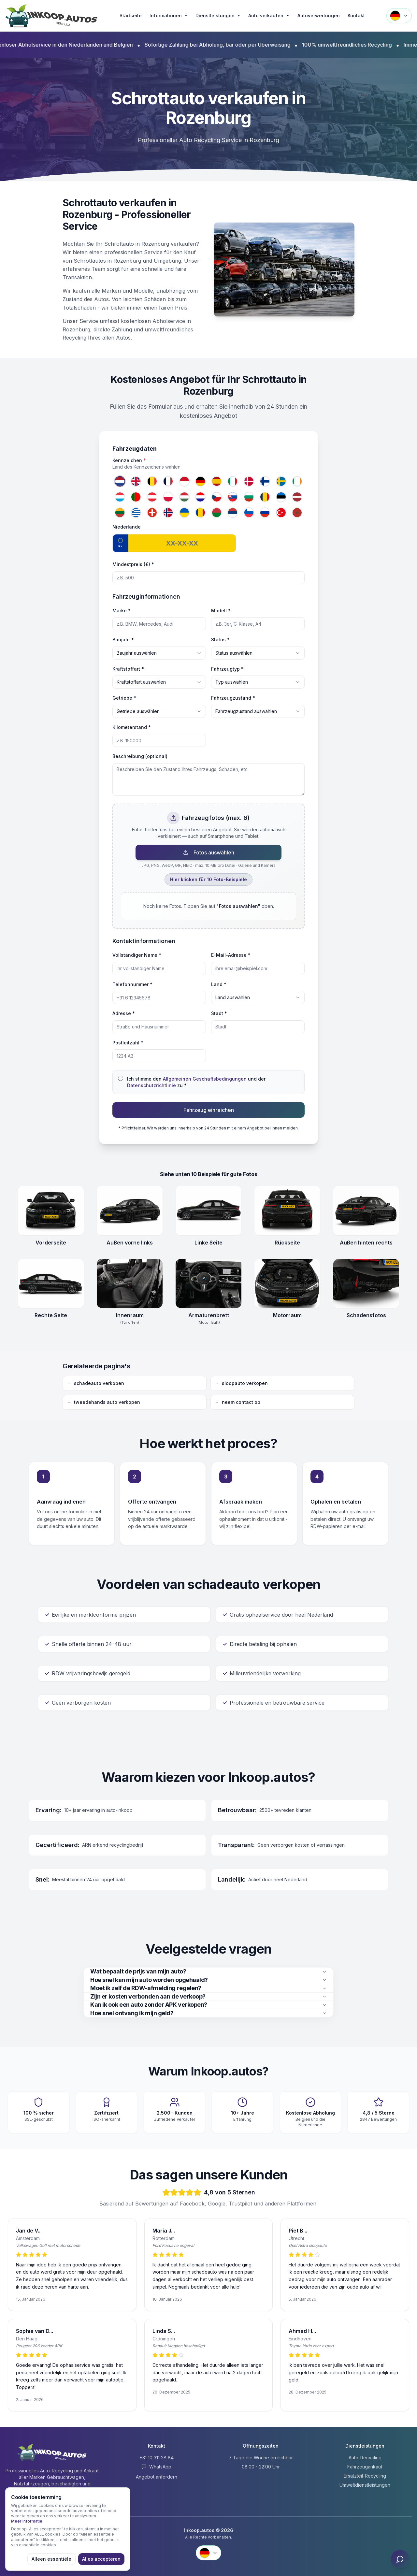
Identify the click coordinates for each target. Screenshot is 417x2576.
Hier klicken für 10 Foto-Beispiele (208, 879)
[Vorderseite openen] (51, 1210)
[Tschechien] (216, 497)
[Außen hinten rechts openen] (366, 1210)
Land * (218, 984)
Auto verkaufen (268, 15)
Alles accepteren (101, 2559)
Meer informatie (26, 2521)
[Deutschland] (200, 481)
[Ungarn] (184, 497)
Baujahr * (123, 639)
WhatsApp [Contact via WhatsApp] (156, 2466)
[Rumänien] (265, 497)
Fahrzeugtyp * (227, 669)
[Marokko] (297, 512)
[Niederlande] (119, 481)
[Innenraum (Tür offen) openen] (130, 1283)
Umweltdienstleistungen (364, 2485)
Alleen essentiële (51, 2559)
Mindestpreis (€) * (133, 564)
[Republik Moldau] (200, 512)
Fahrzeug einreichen (208, 1110)
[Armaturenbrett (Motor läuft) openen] (208, 1283)
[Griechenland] (136, 512)
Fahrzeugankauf (364, 2466)
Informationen (169, 15)
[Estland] (281, 497)
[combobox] (159, 653)
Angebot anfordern (156, 2477)
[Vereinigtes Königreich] (136, 481)
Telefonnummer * (132, 984)
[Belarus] (216, 512)
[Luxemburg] (119, 497)
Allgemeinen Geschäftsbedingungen (205, 1079)
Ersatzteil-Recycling (365, 2476)
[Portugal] (136, 497)
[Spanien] (216, 481)
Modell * (221, 610)
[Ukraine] (184, 512)
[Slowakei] (232, 497)
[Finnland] (265, 481)
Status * (220, 639)
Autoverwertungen (318, 15)
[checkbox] (120, 1078)
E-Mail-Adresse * (231, 955)
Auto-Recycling (365, 2457)
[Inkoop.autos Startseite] (51, 16)
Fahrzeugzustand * (233, 698)
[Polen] (168, 497)
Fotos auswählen (208, 852)
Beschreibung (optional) (139, 756)
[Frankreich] (168, 481)
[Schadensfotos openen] (366, 1283)
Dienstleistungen (217, 15)
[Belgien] (152, 481)
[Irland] (297, 481)
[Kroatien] (200, 497)
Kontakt (356, 15)
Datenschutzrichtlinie (151, 1085)
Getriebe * (124, 698)
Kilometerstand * (131, 727)
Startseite (131, 15)
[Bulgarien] (248, 497)
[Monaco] (184, 481)
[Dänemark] (248, 481)
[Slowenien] (248, 512)
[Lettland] (297, 497)
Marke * (121, 610)
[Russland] (265, 512)
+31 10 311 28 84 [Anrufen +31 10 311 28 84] (156, 2457)
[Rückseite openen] (287, 1210)
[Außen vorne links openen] (130, 1210)
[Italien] (232, 481)
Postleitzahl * (127, 1042)
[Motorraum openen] (287, 1283)
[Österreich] (152, 497)
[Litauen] (119, 512)
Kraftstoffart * (128, 669)
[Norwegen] (168, 512)
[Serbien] (232, 512)
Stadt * (219, 1013)
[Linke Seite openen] (208, 1210)
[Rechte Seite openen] (51, 1283)
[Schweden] (281, 481)
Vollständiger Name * (136, 955)
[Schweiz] (152, 512)
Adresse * (123, 1013)
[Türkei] (281, 512)
